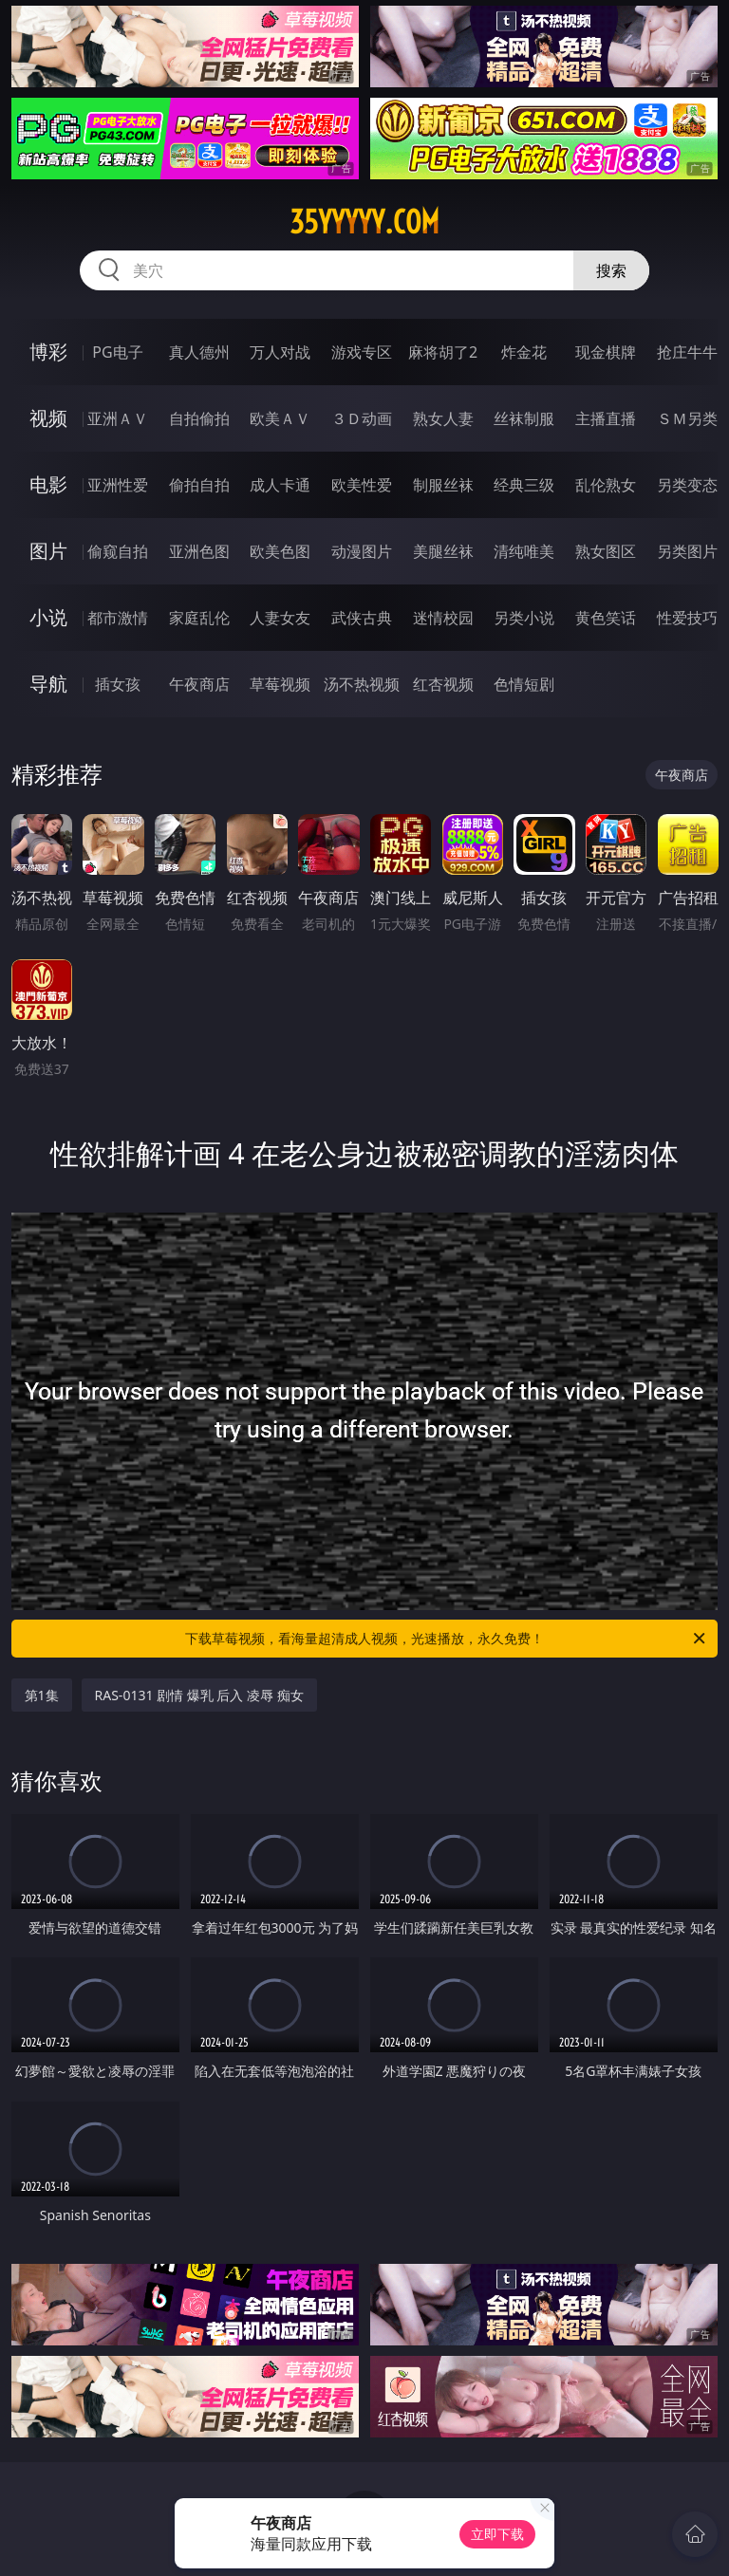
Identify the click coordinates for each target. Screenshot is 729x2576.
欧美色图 (280, 551)
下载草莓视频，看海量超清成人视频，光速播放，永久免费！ (446, 1638)
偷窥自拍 (117, 551)
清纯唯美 (524, 551)
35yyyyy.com (364, 222)
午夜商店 (199, 684)
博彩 (48, 351)
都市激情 (117, 617)
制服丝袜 (443, 484)
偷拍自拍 (199, 484)
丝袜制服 (524, 418)
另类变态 (687, 484)
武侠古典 (361, 617)
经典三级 (524, 484)
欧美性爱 (361, 484)
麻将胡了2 (442, 352)
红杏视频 (443, 684)
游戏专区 (361, 352)
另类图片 (687, 551)
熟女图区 (605, 551)
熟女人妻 (443, 418)
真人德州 (199, 352)
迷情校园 (443, 617)
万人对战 (280, 352)
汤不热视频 (362, 684)
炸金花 (524, 352)
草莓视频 (280, 684)
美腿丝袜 (443, 551)
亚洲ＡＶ (117, 418)
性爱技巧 (687, 617)
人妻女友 (280, 617)
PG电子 (117, 352)
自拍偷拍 (199, 418)
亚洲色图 (199, 551)
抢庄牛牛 (687, 352)
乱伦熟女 (605, 484)
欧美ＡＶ (280, 418)
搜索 (611, 270)
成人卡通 (280, 484)
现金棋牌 (605, 352)
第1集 (42, 1695)
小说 (48, 617)
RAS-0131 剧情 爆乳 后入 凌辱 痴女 (199, 1695)
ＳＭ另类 (687, 418)
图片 (48, 551)
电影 (48, 484)
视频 (48, 418)
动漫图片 (361, 551)
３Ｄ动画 (361, 418)
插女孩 (117, 684)
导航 (48, 683)
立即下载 (497, 2534)
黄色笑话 (605, 617)
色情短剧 (524, 684)
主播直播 (605, 418)
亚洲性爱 (117, 484)
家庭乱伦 (199, 617)
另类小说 (524, 617)
